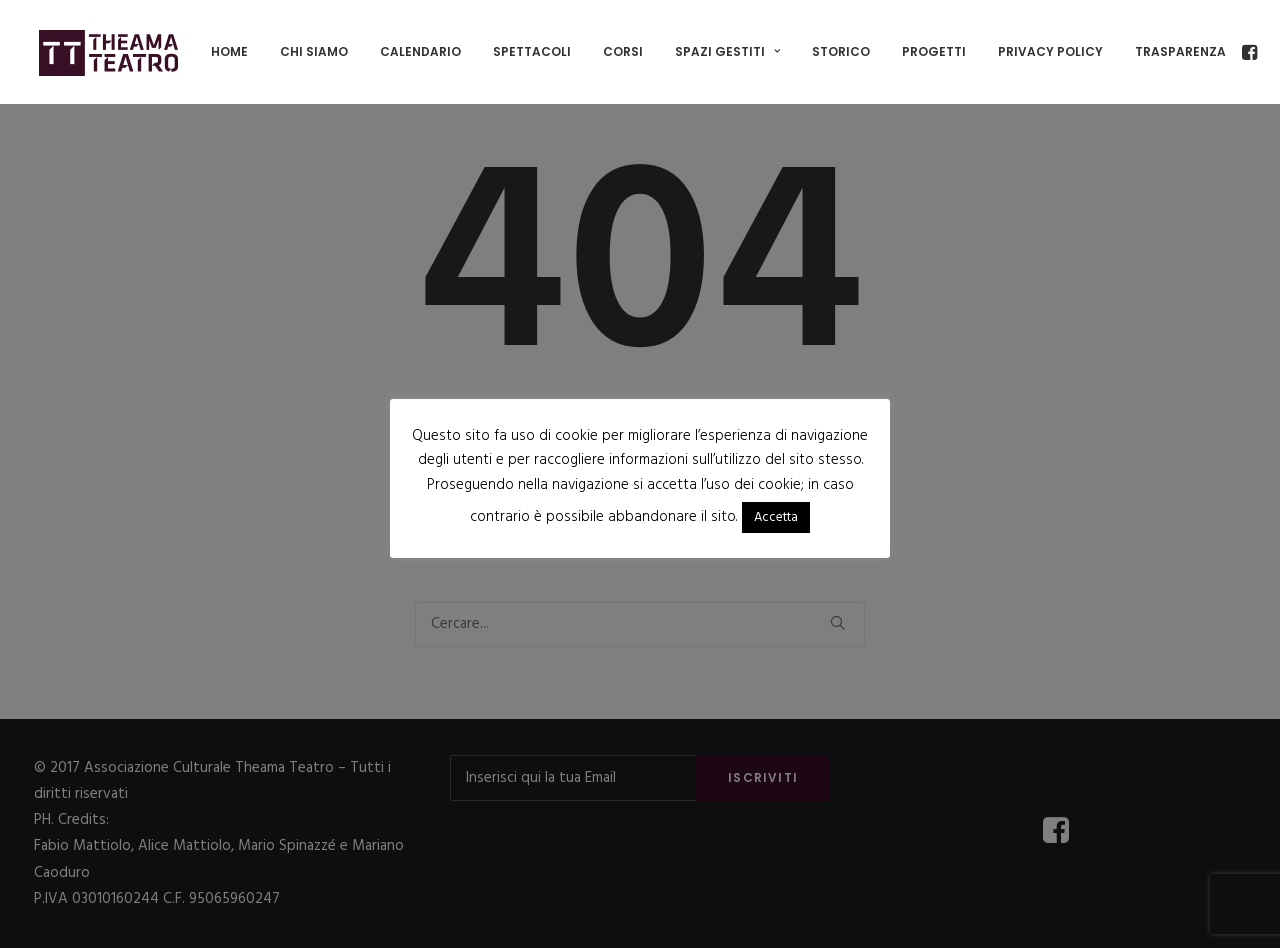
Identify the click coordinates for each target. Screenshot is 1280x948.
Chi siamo (314, 51)
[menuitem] (229, 52)
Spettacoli (532, 51)
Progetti (934, 51)
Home (229, 51)
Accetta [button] (776, 517)
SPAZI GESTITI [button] (727, 51)
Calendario (420, 51)
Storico (841, 51)
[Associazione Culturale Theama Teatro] (109, 52)
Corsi (623, 51)
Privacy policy (1050, 51)
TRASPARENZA (1180, 51)
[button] (1248, 52)
